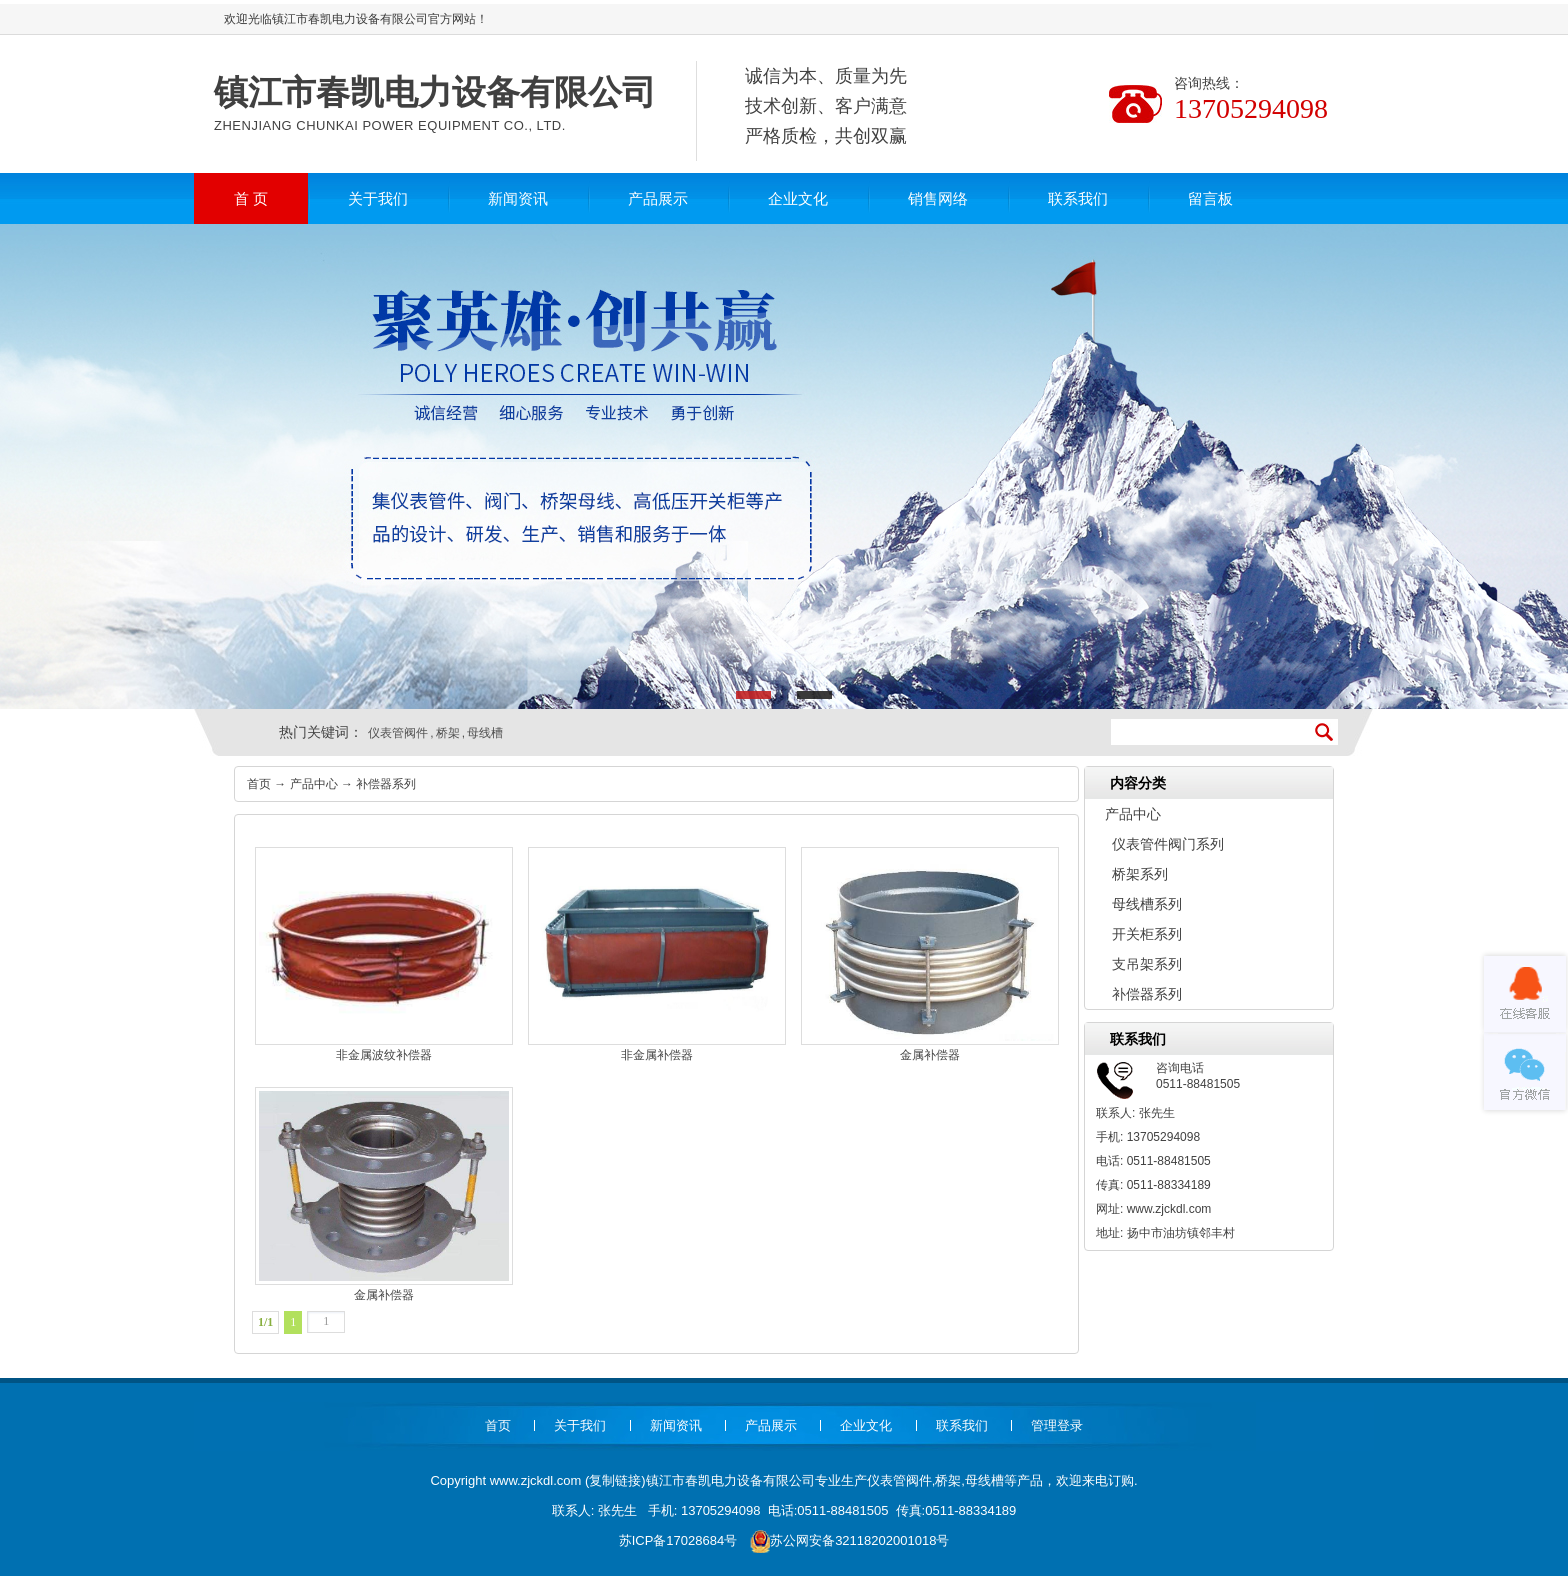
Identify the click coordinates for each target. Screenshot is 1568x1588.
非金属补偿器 (657, 954)
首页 (259, 784)
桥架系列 (1140, 874)
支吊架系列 (1147, 964)
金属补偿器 (930, 954)
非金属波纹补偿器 (384, 954)
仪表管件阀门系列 (1168, 844)
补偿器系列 (386, 784)
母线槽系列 (1147, 904)
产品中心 (314, 784)
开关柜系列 (1147, 934)
